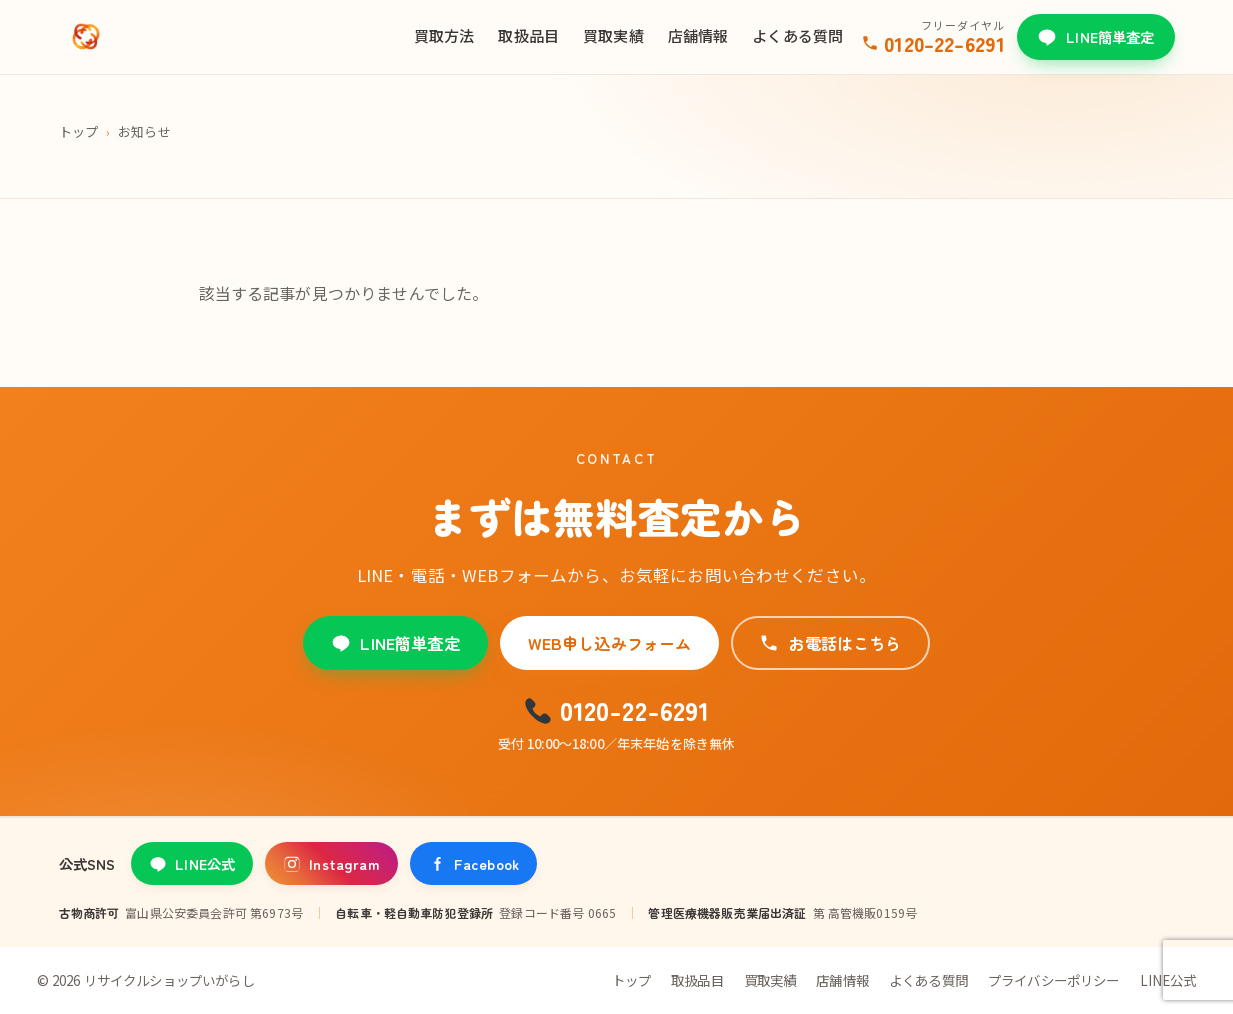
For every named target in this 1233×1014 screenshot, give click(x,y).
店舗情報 (698, 35)
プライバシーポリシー (1054, 980)
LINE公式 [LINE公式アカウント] (192, 863)
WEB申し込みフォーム (610, 643)
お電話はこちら (830, 643)
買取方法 (444, 35)
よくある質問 (797, 35)
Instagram (331, 863)
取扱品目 (528, 35)
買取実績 (613, 35)
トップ (78, 131)
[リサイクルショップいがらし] (86, 37)
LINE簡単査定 (1095, 36)
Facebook (473, 863)
